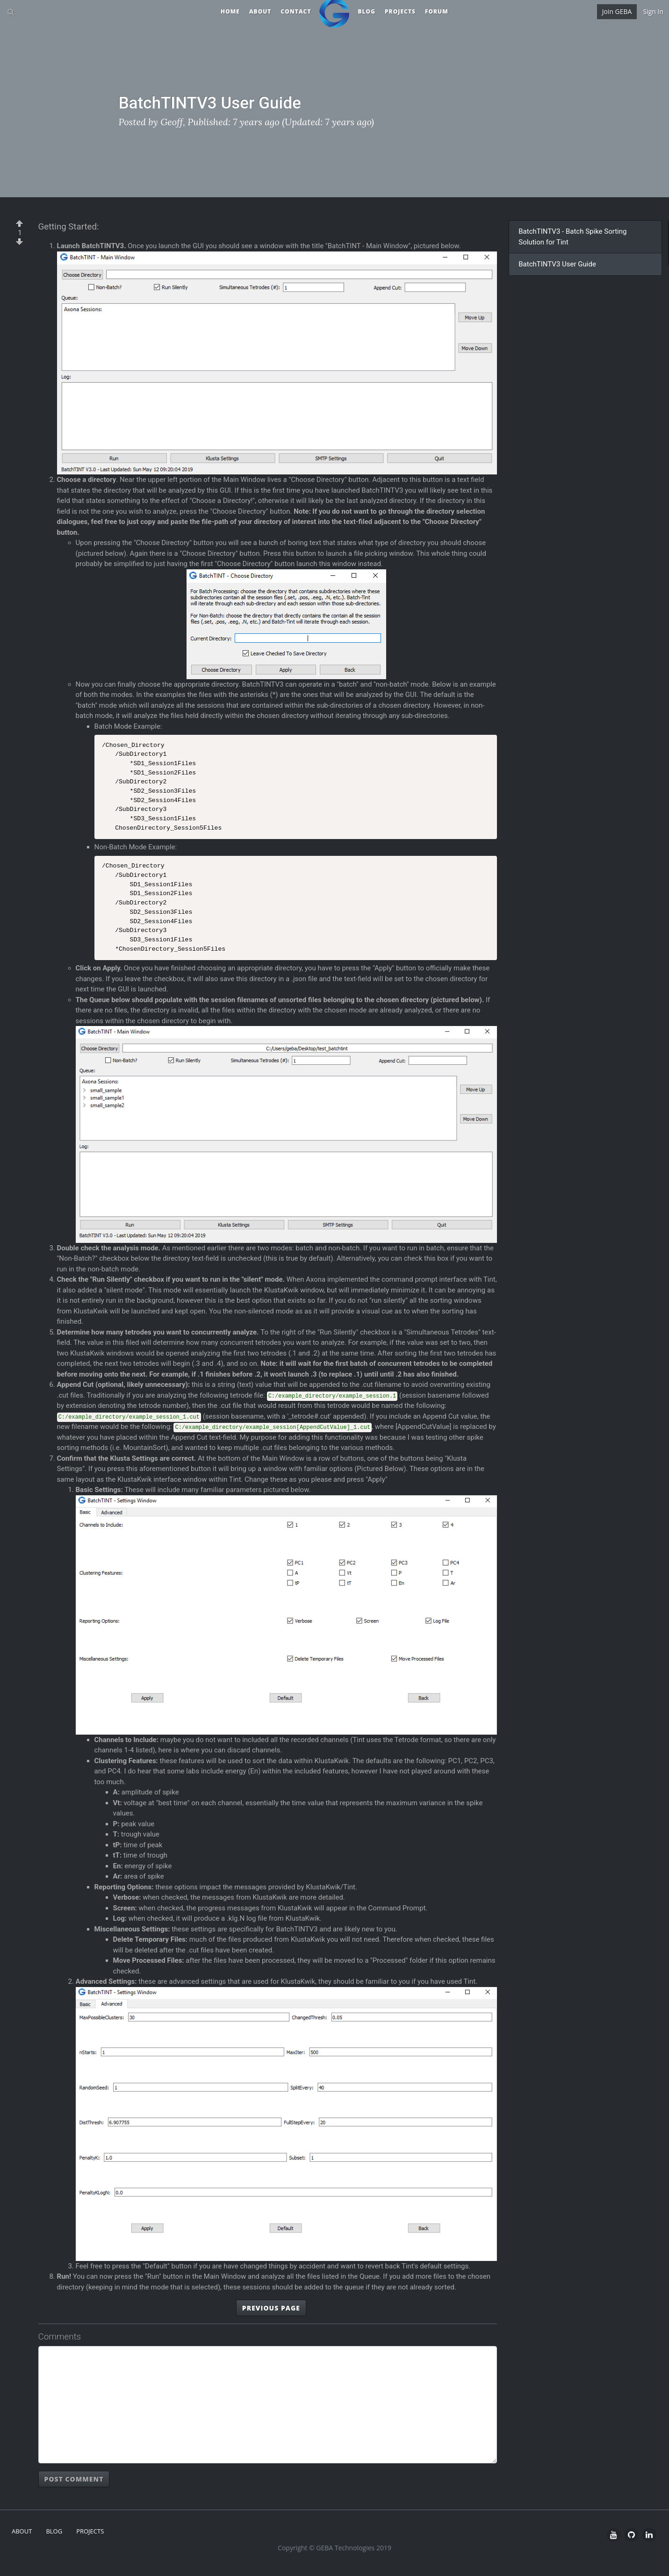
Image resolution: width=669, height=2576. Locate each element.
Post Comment (74, 2479)
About (260, 11)
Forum (436, 11)
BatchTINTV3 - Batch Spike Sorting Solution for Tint (572, 236)
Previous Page (271, 2307)
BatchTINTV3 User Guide (557, 264)
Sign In (653, 11)
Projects (400, 11)
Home (230, 11)
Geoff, (172, 122)
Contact (296, 11)
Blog (367, 11)
